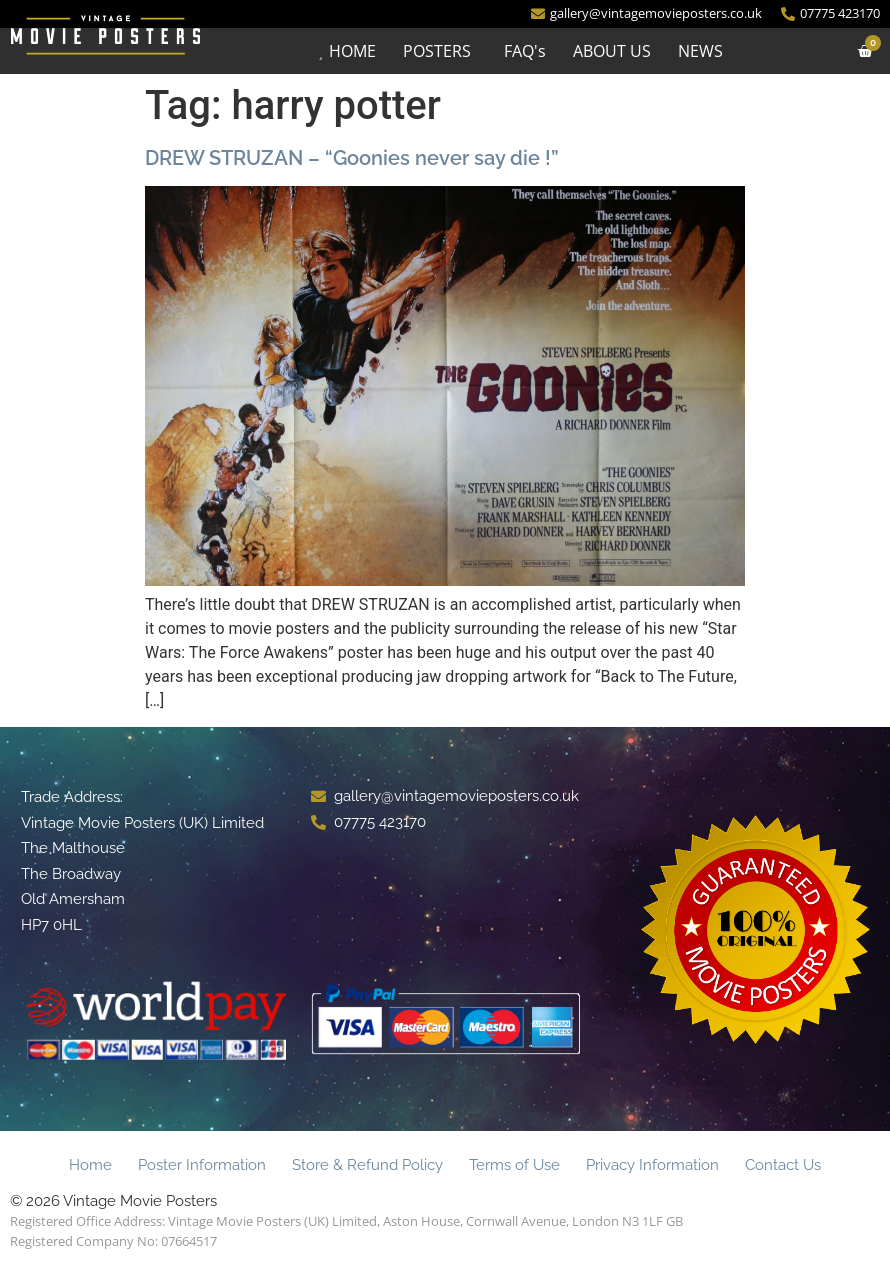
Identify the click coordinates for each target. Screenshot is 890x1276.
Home (90, 1165)
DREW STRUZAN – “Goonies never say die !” (352, 158)
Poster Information (202, 1165)
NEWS (699, 51)
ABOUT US (611, 51)
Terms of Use (514, 1165)
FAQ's (524, 51)
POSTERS (436, 51)
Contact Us (783, 1165)
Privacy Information (652, 1165)
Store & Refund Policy (367, 1165)
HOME (351, 51)
